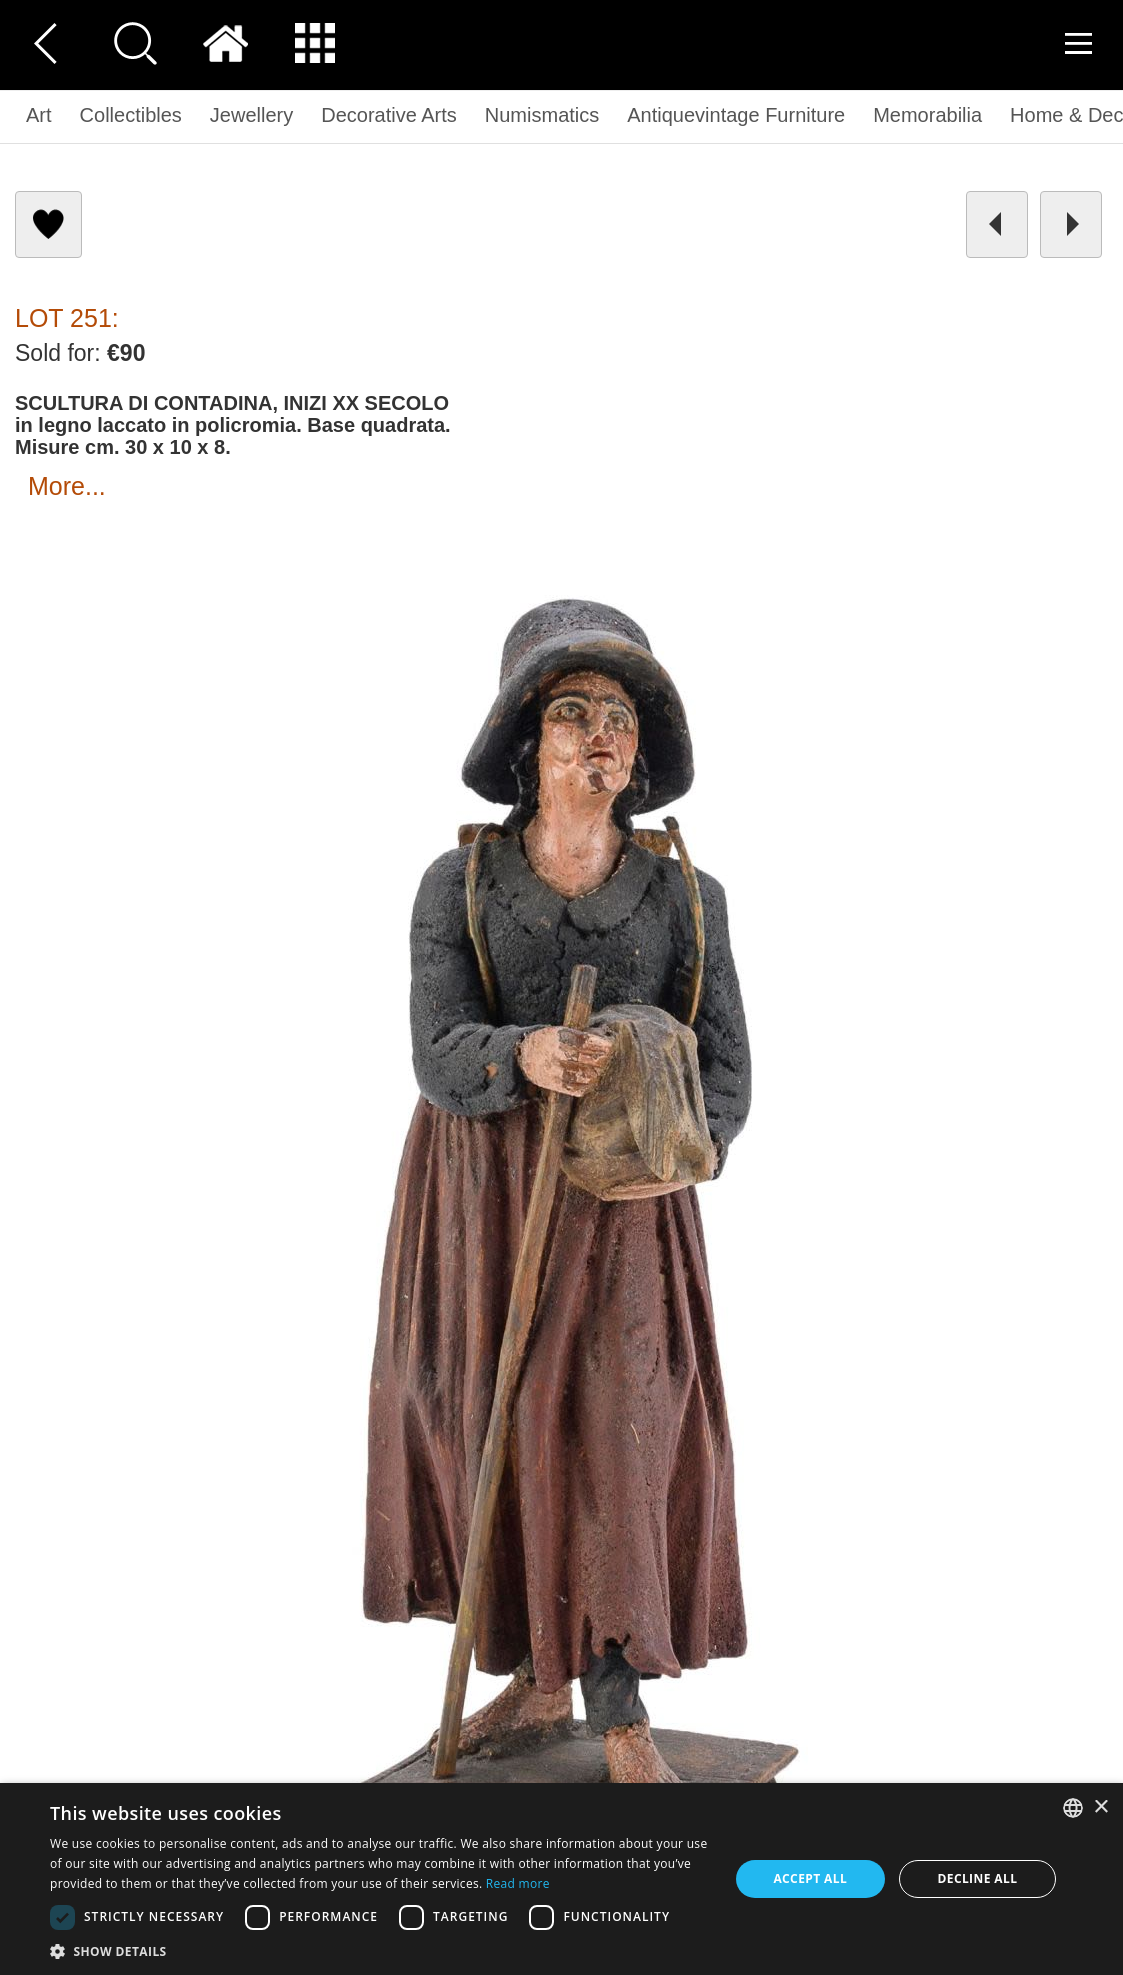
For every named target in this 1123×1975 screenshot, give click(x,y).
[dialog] (561, 1879)
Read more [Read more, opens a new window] (518, 1883)
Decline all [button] (977, 1878)
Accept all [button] (810, 1878)
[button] (379, 1950)
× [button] (1100, 1807)
